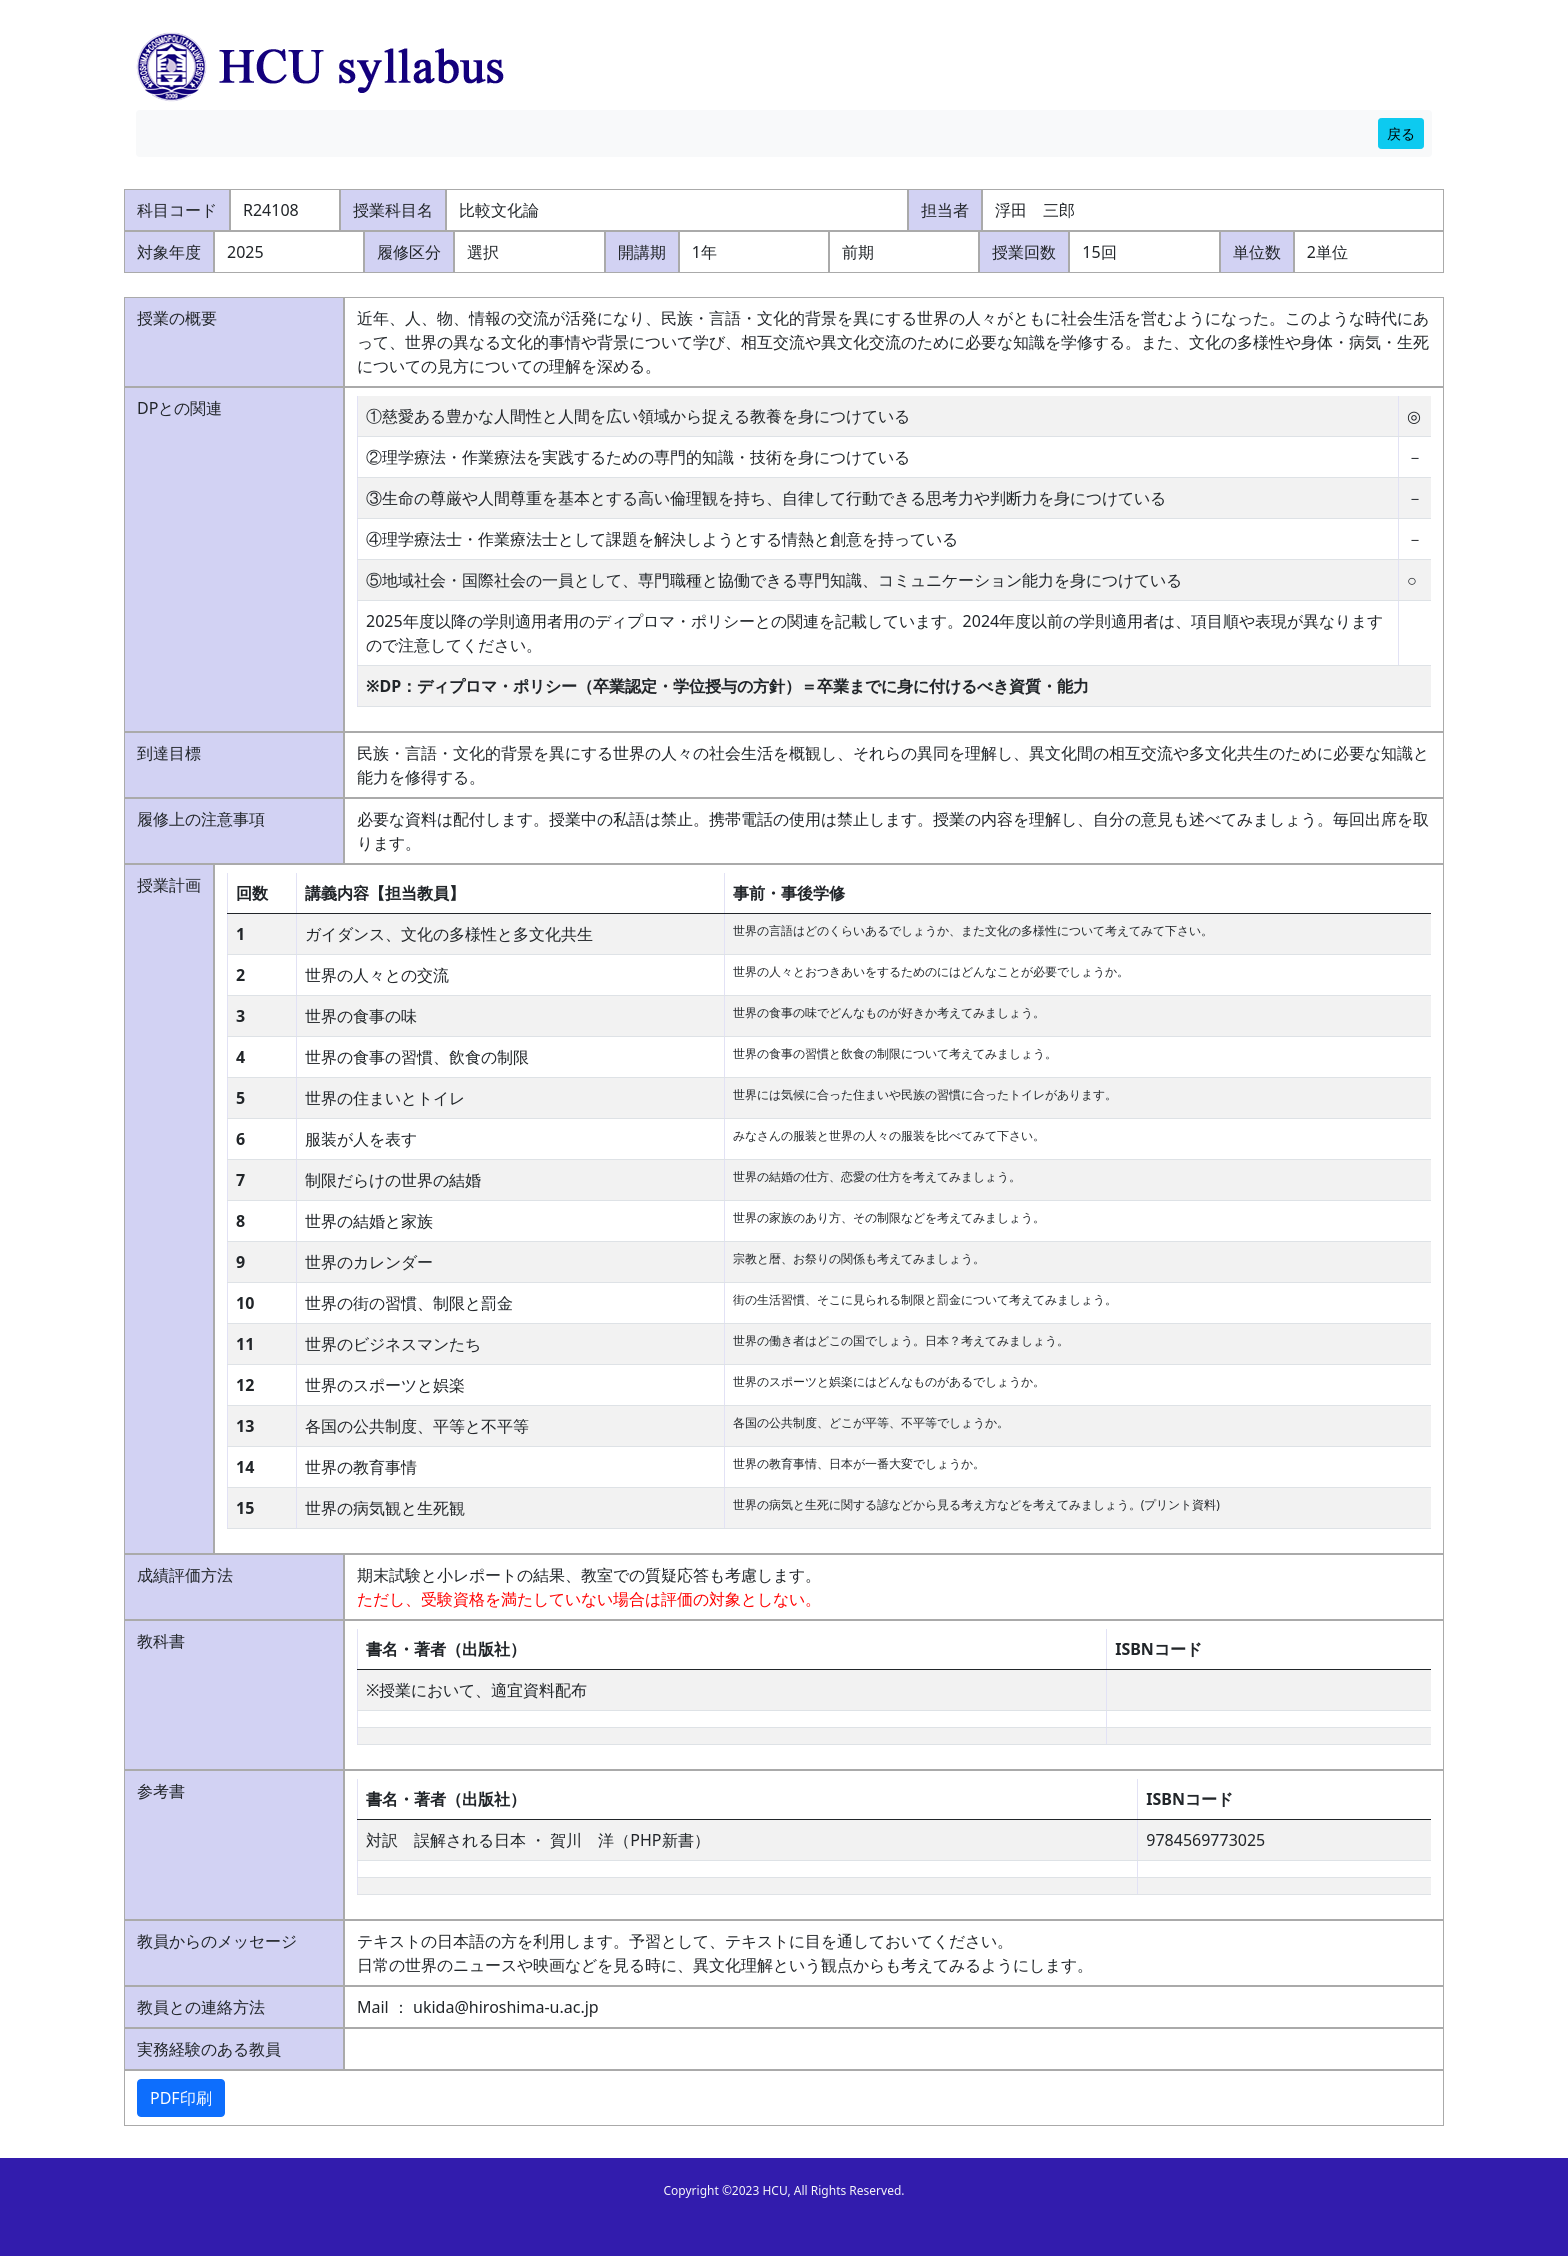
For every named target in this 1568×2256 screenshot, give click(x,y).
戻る (1401, 133)
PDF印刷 (181, 2098)
